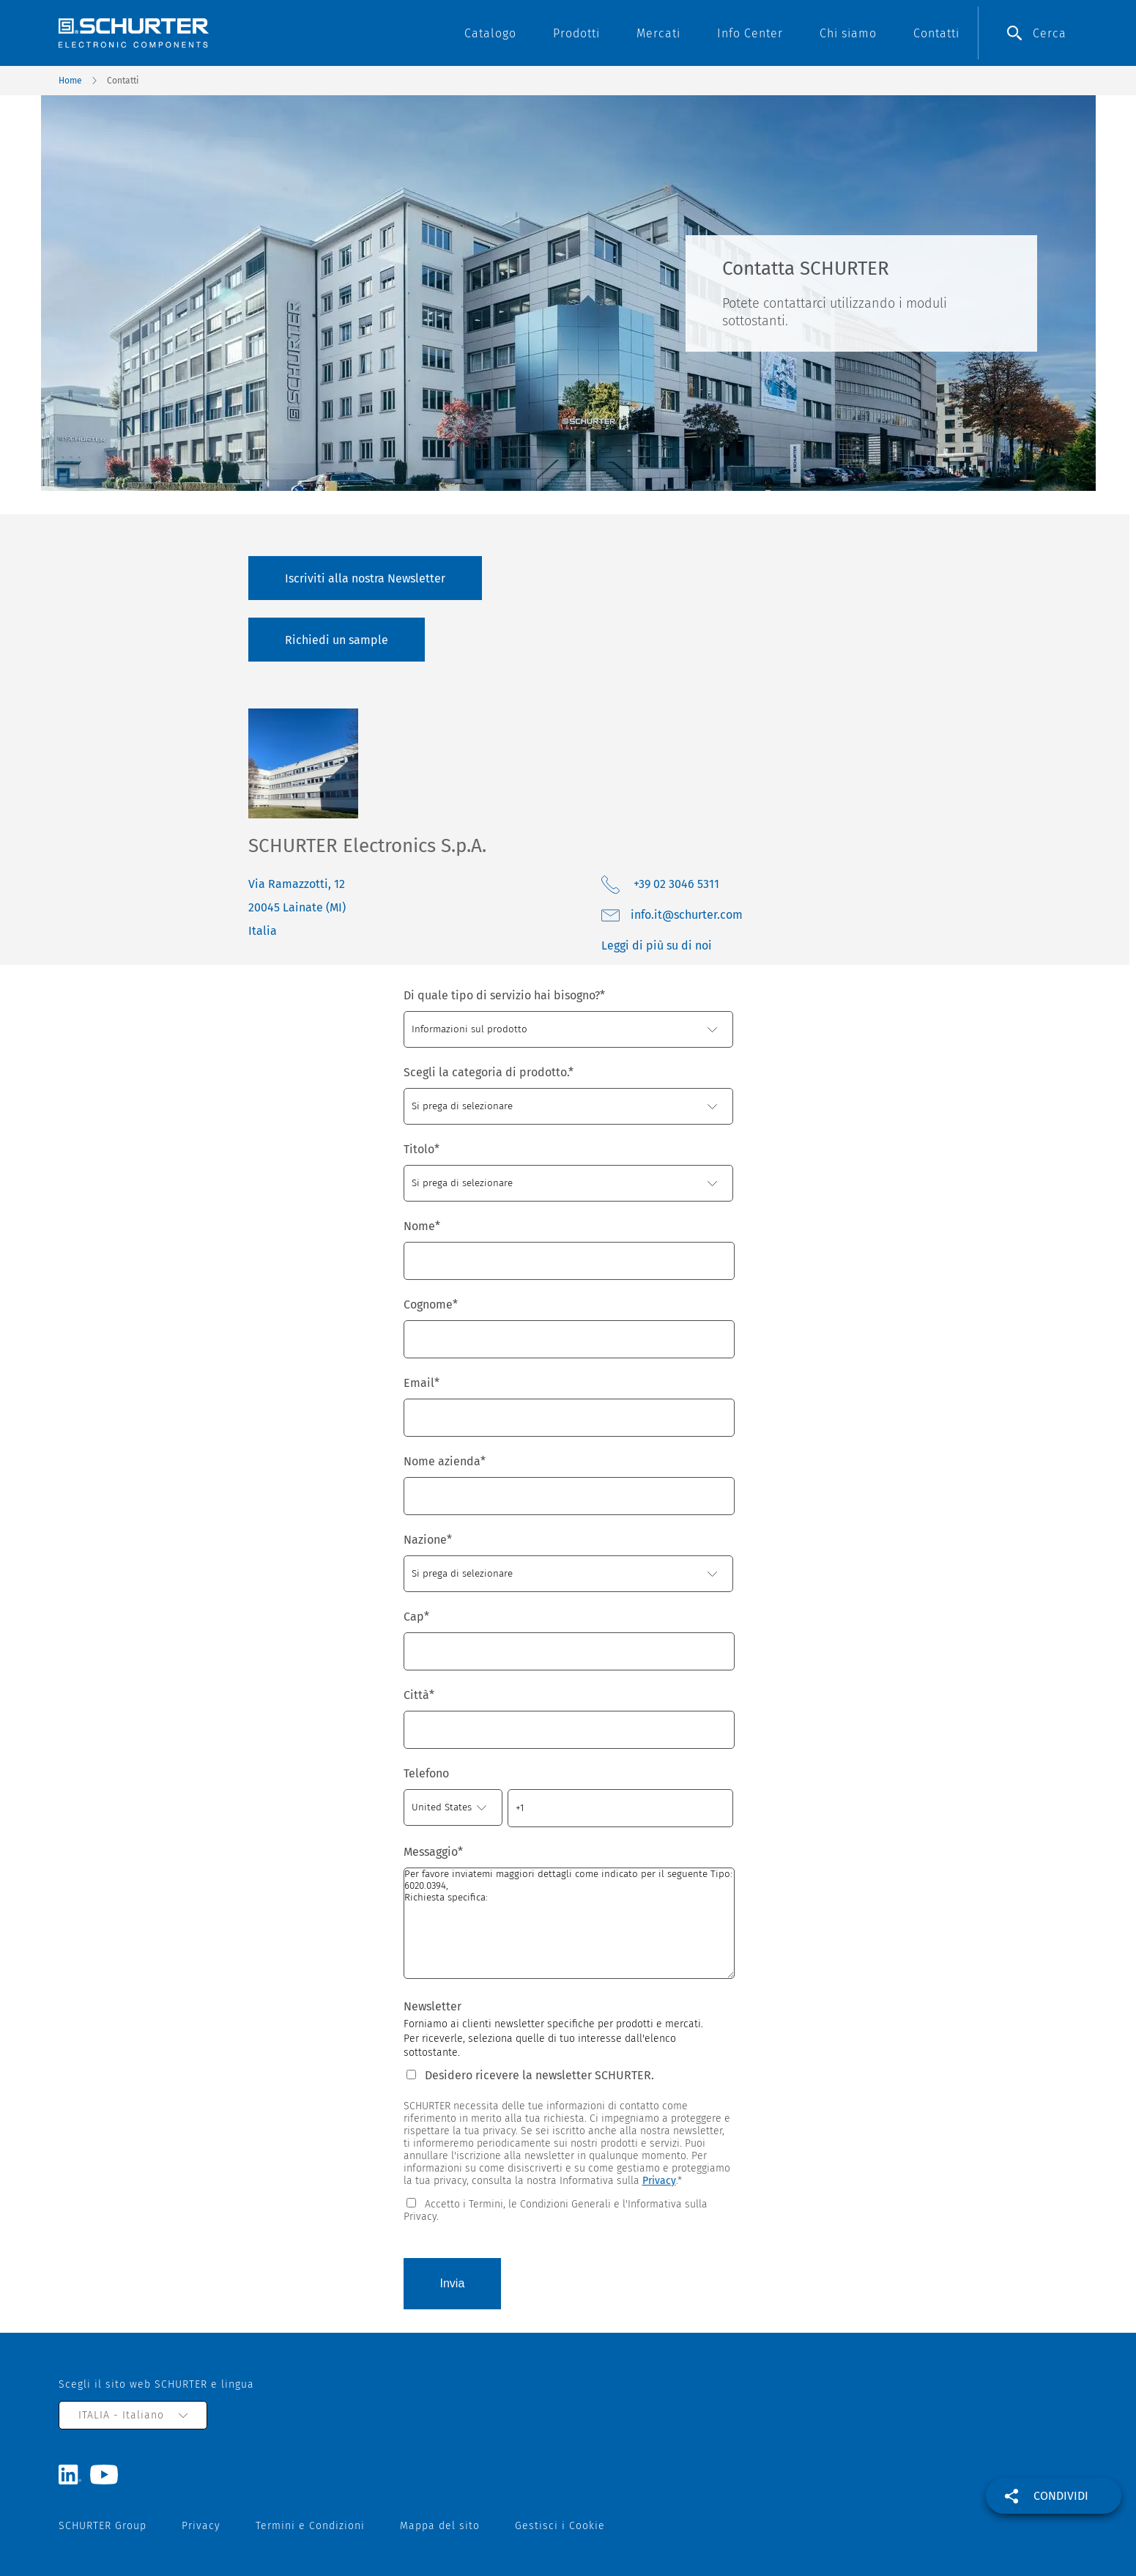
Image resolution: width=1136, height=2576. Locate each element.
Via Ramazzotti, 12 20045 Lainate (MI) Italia (297, 907)
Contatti (936, 33)
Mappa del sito (440, 2526)
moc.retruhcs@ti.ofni (687, 915)
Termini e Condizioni (310, 2526)
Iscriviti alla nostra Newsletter (365, 578)
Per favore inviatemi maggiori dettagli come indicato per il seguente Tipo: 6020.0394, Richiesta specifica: (569, 1923)
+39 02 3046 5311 (675, 884)
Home (70, 80)
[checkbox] (568, 2209)
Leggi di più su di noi (656, 945)
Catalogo (490, 33)
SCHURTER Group (102, 2526)
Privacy (659, 2181)
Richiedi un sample (336, 640)
